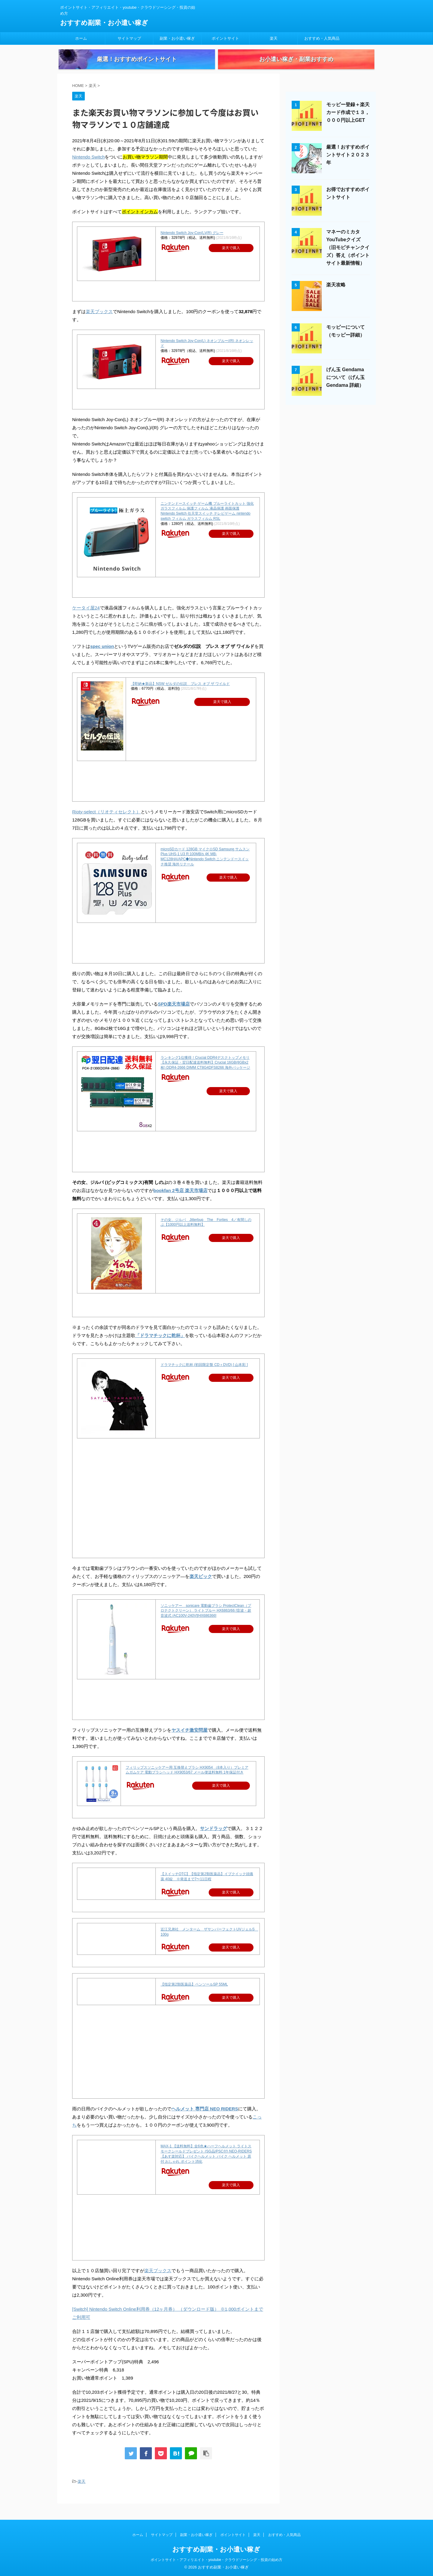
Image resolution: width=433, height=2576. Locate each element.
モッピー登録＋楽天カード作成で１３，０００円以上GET (348, 122)
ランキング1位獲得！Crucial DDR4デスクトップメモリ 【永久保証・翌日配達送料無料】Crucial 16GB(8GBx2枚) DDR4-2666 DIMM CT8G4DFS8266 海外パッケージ (205, 1073)
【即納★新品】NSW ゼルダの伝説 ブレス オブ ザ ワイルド (180, 694)
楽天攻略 (335, 294)
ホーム (81, 38)
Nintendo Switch (88, 167)
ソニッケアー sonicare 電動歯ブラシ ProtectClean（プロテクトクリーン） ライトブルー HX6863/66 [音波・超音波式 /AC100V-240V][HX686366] (206, 1621)
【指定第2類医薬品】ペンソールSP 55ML (194, 1994)
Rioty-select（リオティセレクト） (106, 821)
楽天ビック (200, 1586)
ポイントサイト (225, 38)
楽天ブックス (99, 321)
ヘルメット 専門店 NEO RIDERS (204, 2119)
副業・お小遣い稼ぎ (177, 38)
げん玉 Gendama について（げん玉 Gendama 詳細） (345, 387)
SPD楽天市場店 (174, 1014)
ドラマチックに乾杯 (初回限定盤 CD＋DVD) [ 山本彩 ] (204, 1375)
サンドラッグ (213, 1838)
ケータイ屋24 (86, 618)
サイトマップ (129, 38)
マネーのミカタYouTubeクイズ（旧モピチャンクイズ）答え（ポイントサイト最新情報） (348, 257)
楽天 (274, 38)
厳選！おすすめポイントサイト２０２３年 (348, 165)
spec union (102, 656)
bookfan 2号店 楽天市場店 (180, 1200)
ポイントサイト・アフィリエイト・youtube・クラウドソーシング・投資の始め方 (217, 2560)
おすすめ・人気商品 (321, 38)
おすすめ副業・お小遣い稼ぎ (104, 22)
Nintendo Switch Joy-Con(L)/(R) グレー (192, 243)
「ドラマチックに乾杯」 (160, 1345)
